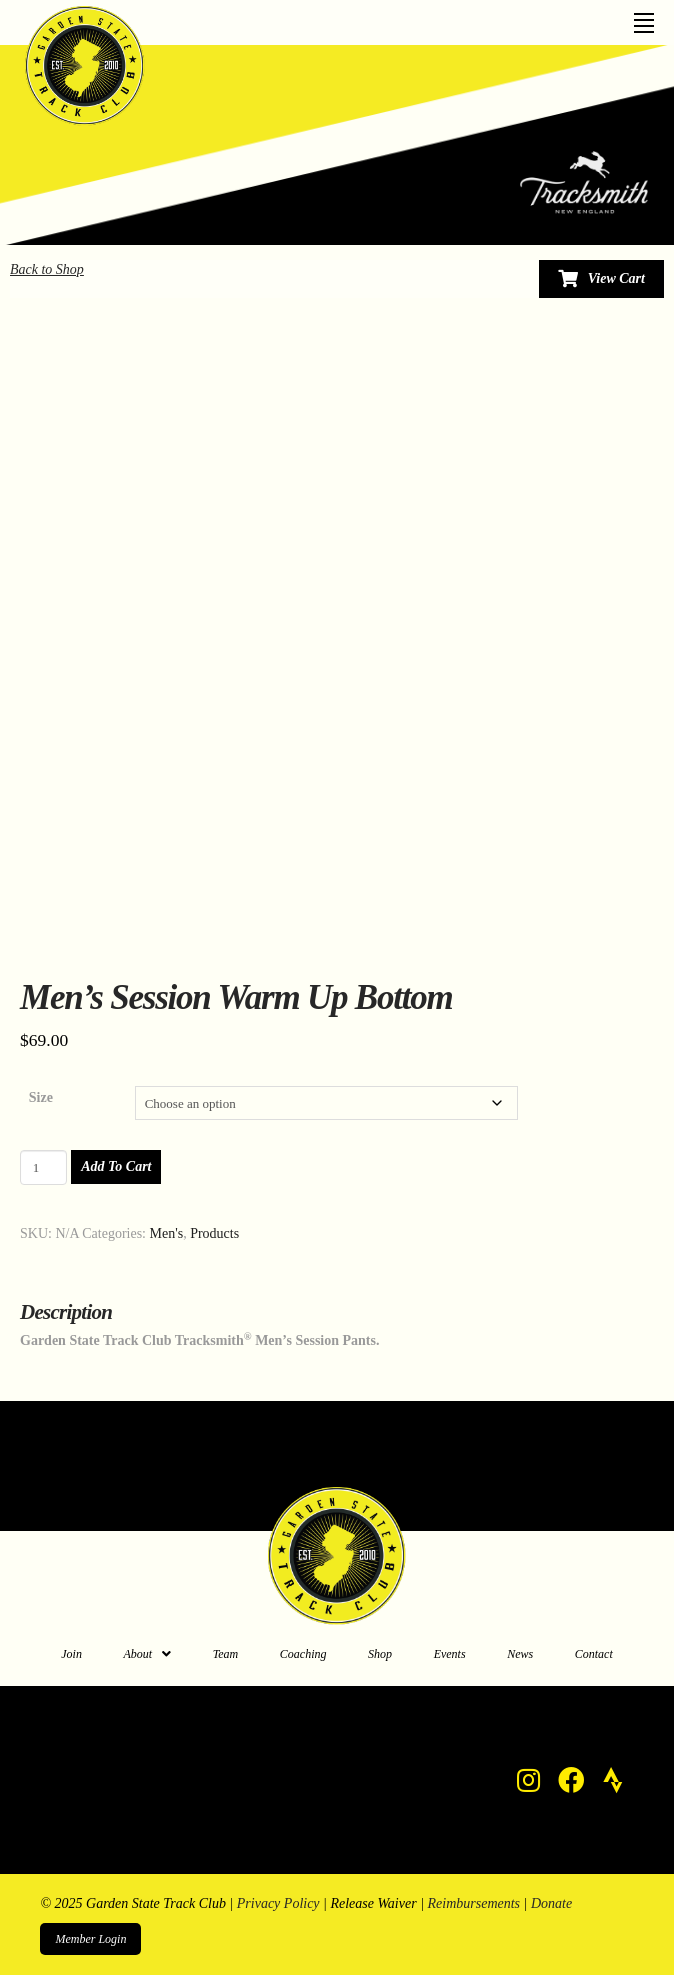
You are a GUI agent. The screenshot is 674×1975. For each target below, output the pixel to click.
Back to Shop (47, 269)
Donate (551, 1903)
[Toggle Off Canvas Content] (644, 16)
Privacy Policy (278, 1903)
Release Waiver (373, 1903)
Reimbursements (474, 1903)
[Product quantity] (43, 1167)
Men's (167, 1233)
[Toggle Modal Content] (601, 279)
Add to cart (116, 1166)
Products (214, 1233)
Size (41, 1097)
